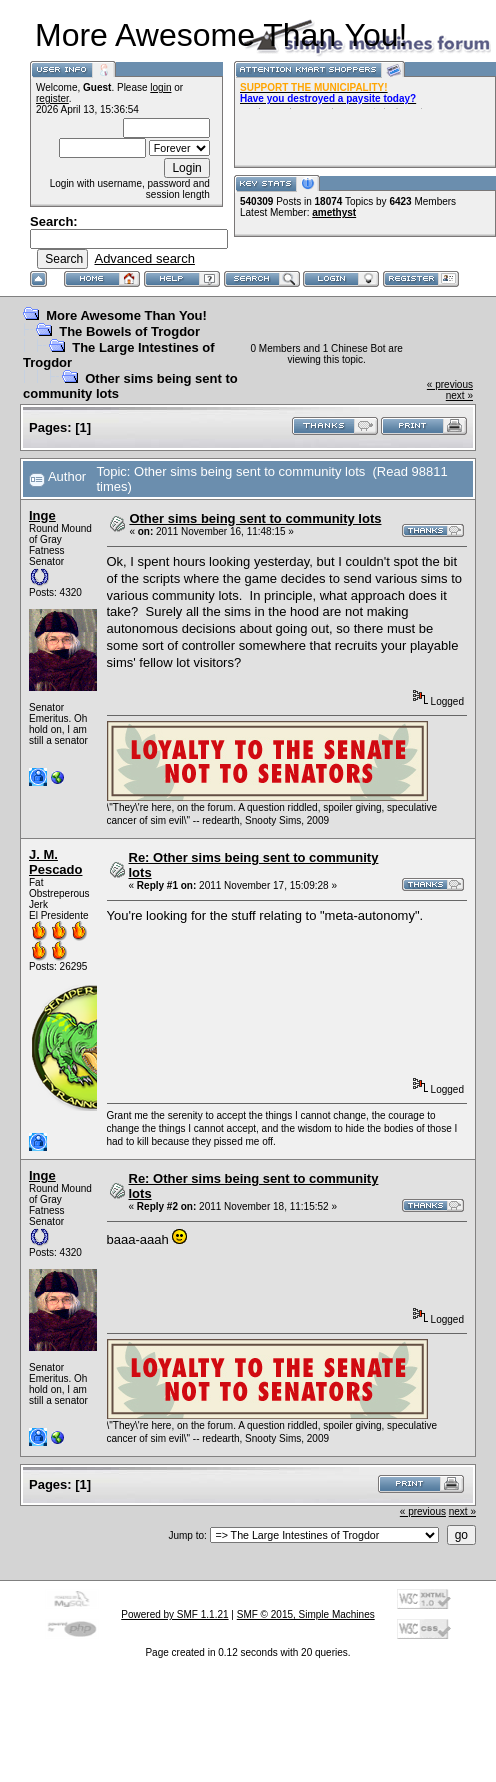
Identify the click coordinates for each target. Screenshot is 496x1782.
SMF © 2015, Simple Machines (306, 1614)
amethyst (334, 212)
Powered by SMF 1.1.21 (174, 1614)
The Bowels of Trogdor (129, 331)
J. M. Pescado (55, 862)
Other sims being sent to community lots (255, 518)
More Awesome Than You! (126, 315)
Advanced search (144, 258)
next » (459, 395)
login (160, 87)
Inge (42, 515)
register (52, 98)
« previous (450, 384)
